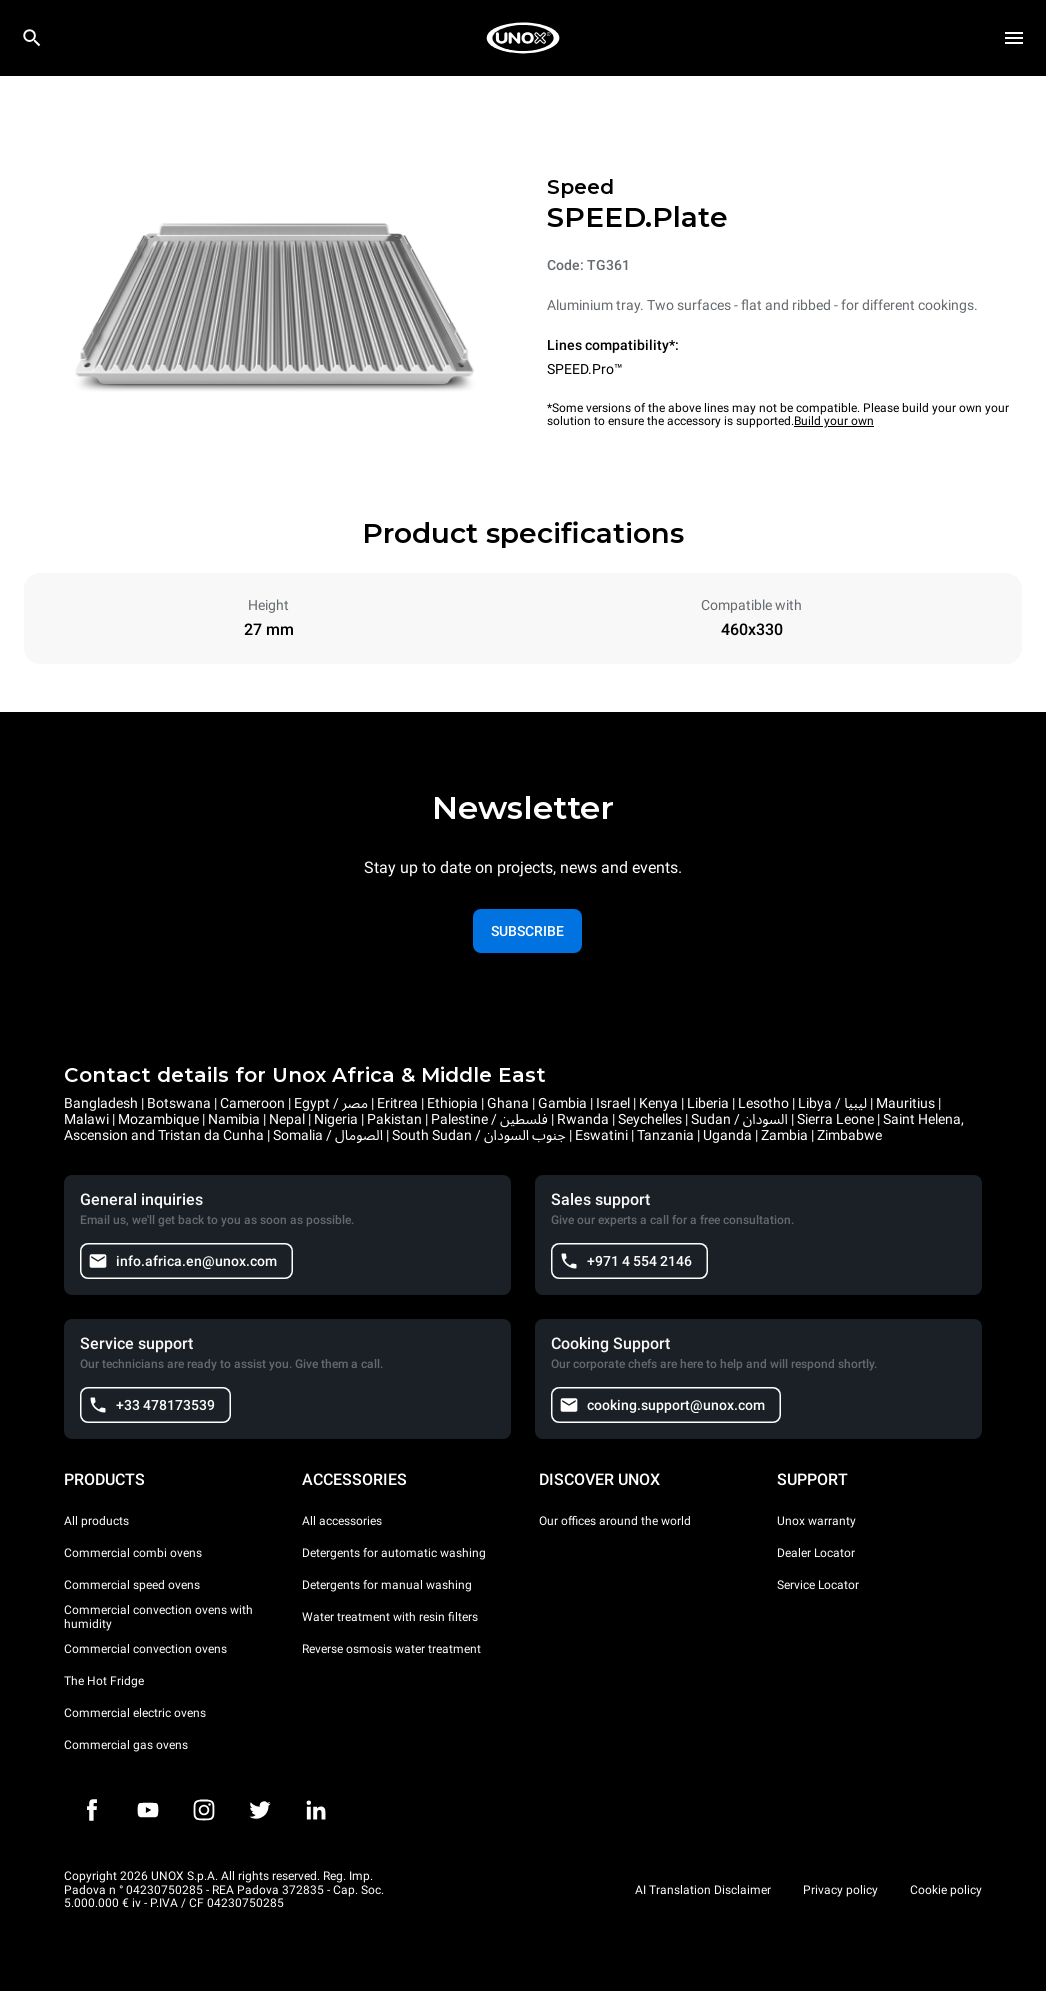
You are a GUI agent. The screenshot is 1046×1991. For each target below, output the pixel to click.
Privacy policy (840, 1890)
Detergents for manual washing (387, 1585)
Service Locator (818, 1585)
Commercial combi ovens (133, 1553)
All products (96, 1521)
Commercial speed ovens (132, 1585)
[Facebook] (92, 1810)
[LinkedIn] (316, 1810)
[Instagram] (204, 1810)
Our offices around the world (615, 1521)
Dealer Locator (816, 1553)
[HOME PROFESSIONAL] (523, 38)
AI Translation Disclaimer (703, 1890)
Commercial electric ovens (135, 1713)
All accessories (342, 1521)
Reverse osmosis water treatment (391, 1649)
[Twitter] (260, 1810)
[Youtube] (148, 1810)
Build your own (834, 421)
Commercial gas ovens (126, 1745)
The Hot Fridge (104, 1681)
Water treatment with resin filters (390, 1617)
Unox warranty (816, 1521)
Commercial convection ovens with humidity (158, 1617)
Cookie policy (946, 1890)
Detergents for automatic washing (394, 1553)
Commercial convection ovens (145, 1649)
